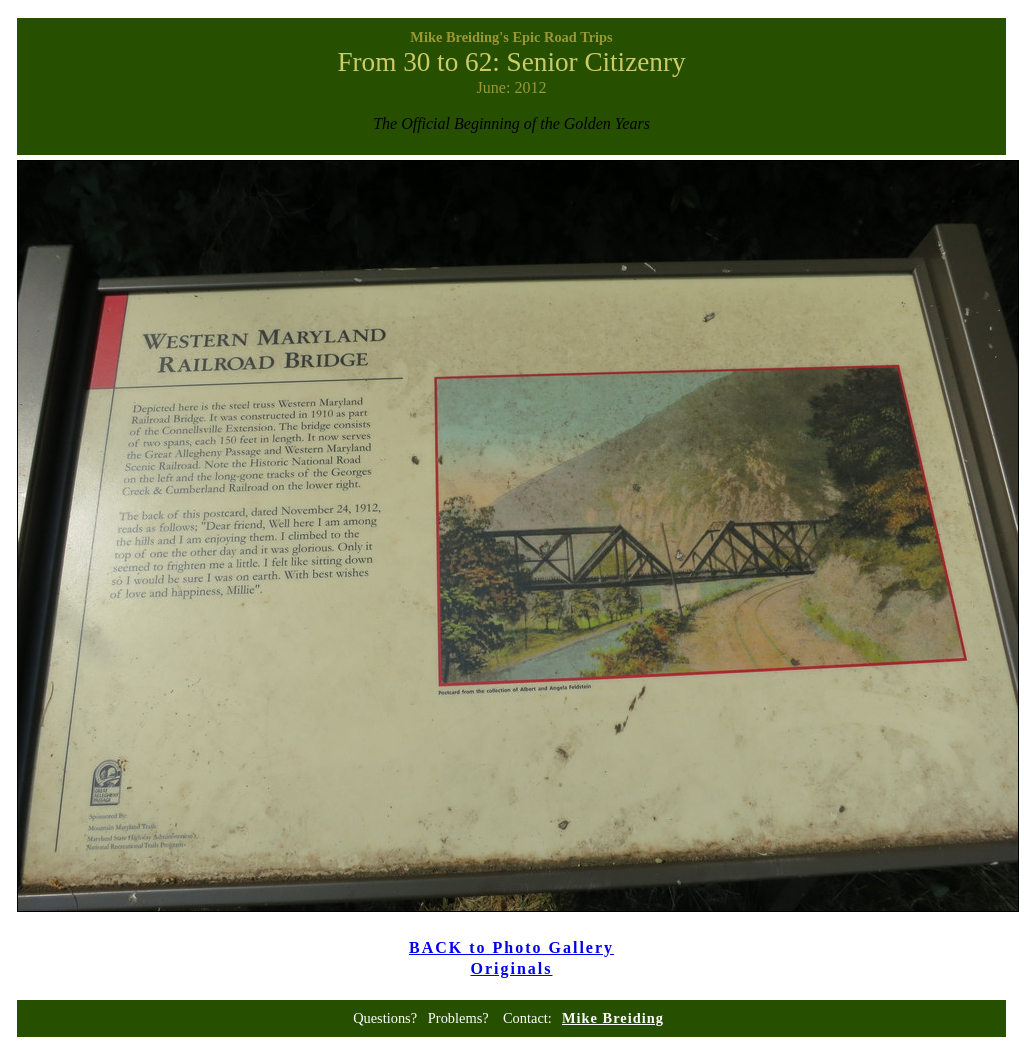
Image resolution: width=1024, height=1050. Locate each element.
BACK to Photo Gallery (511, 947)
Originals (511, 968)
